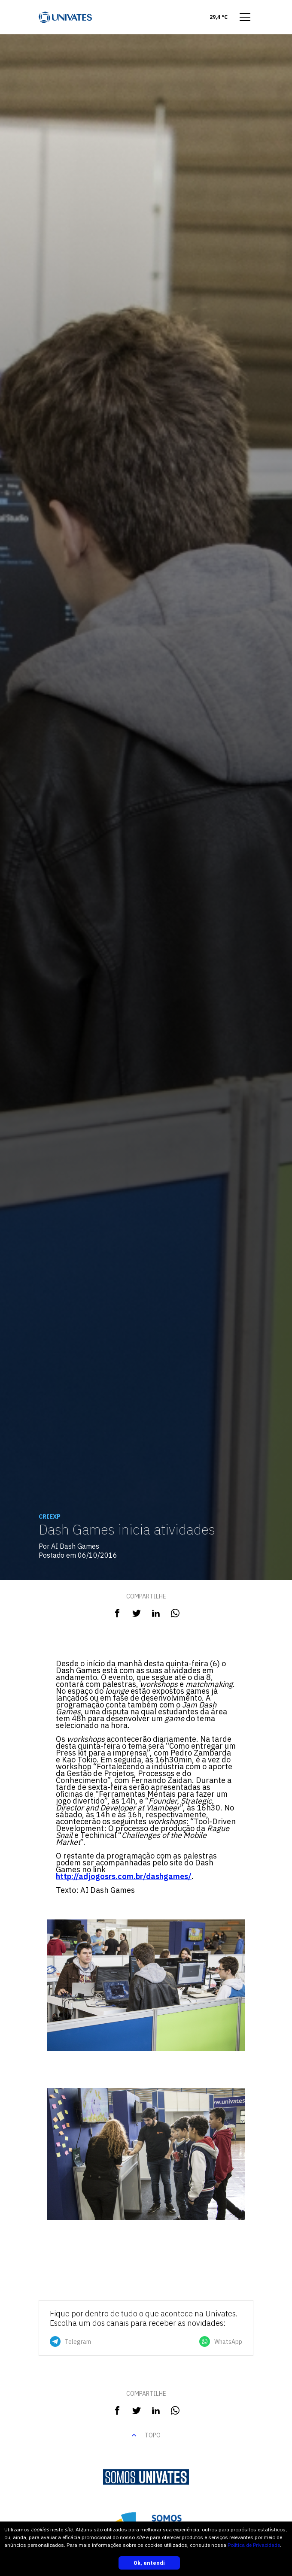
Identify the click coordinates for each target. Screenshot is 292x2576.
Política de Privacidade (254, 2545)
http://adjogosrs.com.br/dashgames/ (124, 1876)
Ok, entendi (149, 2563)
